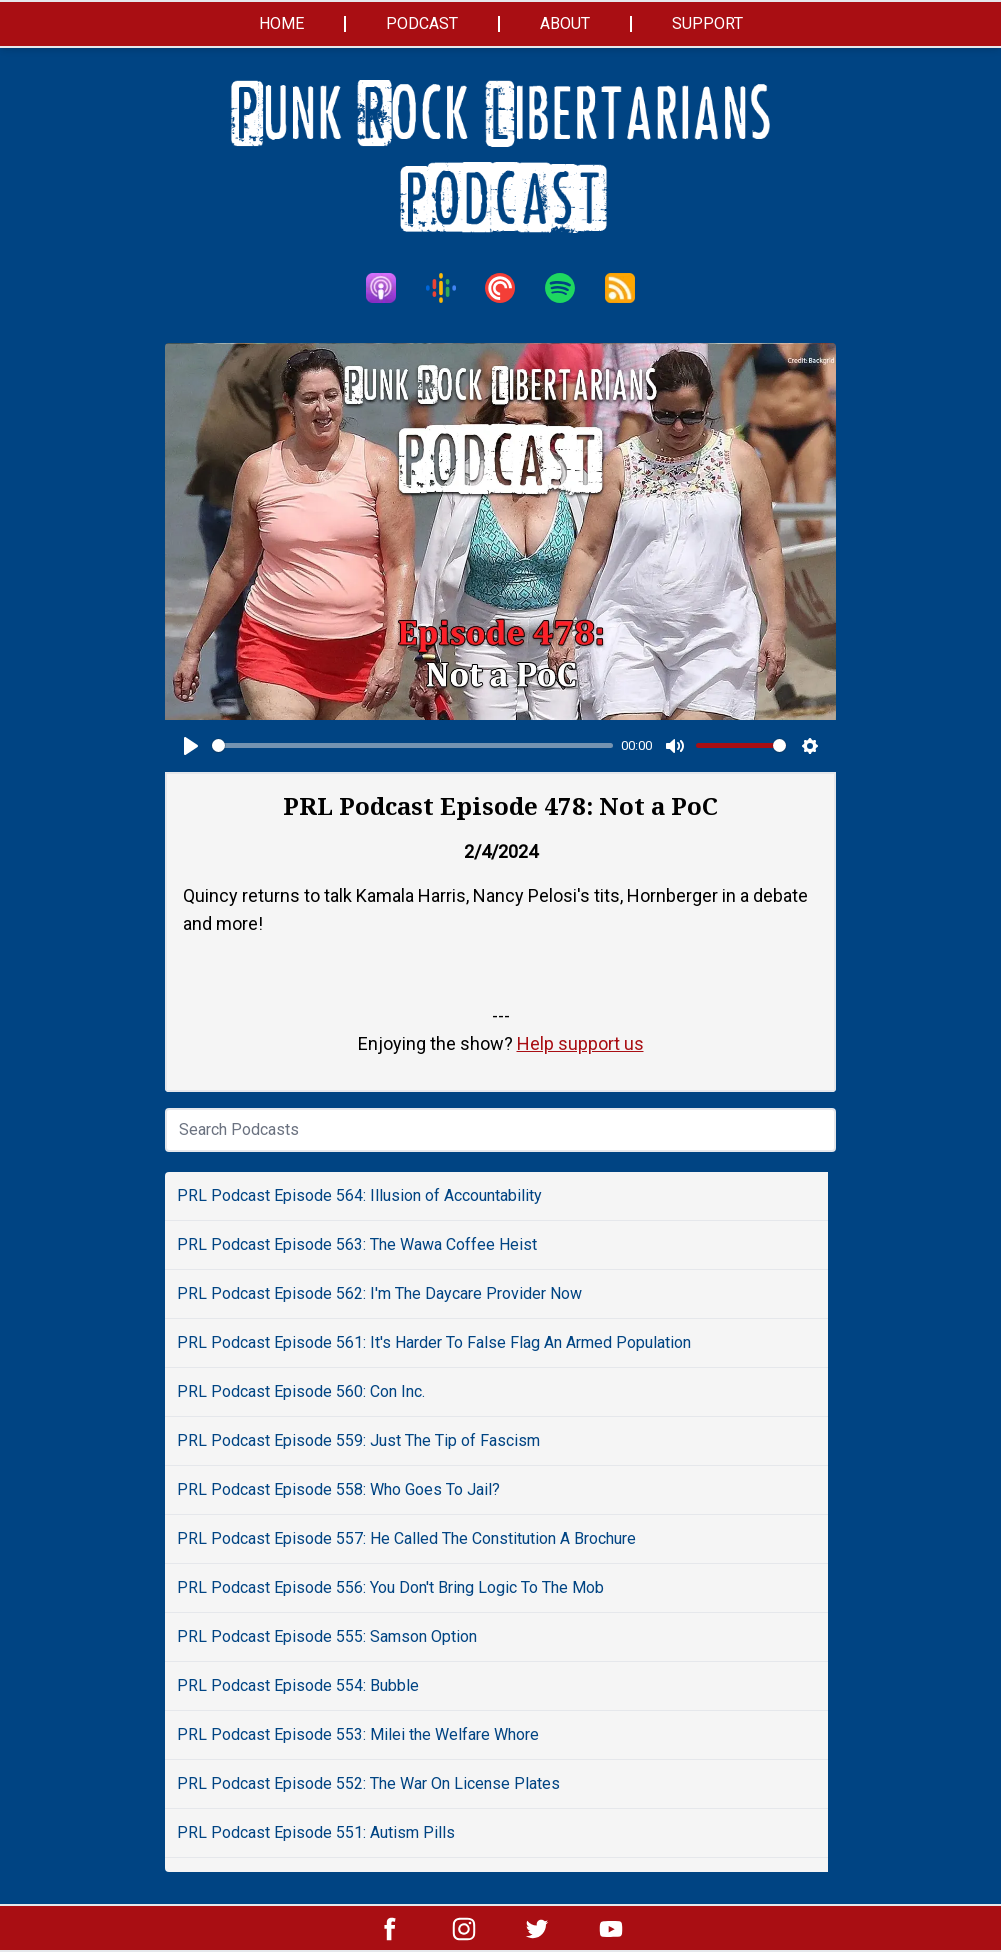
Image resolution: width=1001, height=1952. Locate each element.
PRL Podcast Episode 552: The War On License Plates (368, 1783)
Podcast (422, 23)
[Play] (191, 746)
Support (707, 23)
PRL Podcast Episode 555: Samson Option (327, 1636)
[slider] (412, 745)
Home (281, 23)
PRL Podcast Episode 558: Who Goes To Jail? (338, 1489)
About (565, 23)
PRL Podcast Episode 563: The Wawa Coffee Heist (357, 1244)
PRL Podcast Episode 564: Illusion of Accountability (359, 1195)
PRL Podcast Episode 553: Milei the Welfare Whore (358, 1734)
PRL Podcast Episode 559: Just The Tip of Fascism (358, 1440)
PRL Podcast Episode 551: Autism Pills (316, 1832)
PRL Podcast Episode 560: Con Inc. (301, 1391)
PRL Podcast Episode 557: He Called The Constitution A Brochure (406, 1538)
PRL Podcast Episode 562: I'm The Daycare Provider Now (379, 1293)
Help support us (580, 1043)
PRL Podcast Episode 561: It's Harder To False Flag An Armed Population (434, 1342)
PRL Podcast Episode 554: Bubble (298, 1685)
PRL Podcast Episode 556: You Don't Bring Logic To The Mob (390, 1587)
